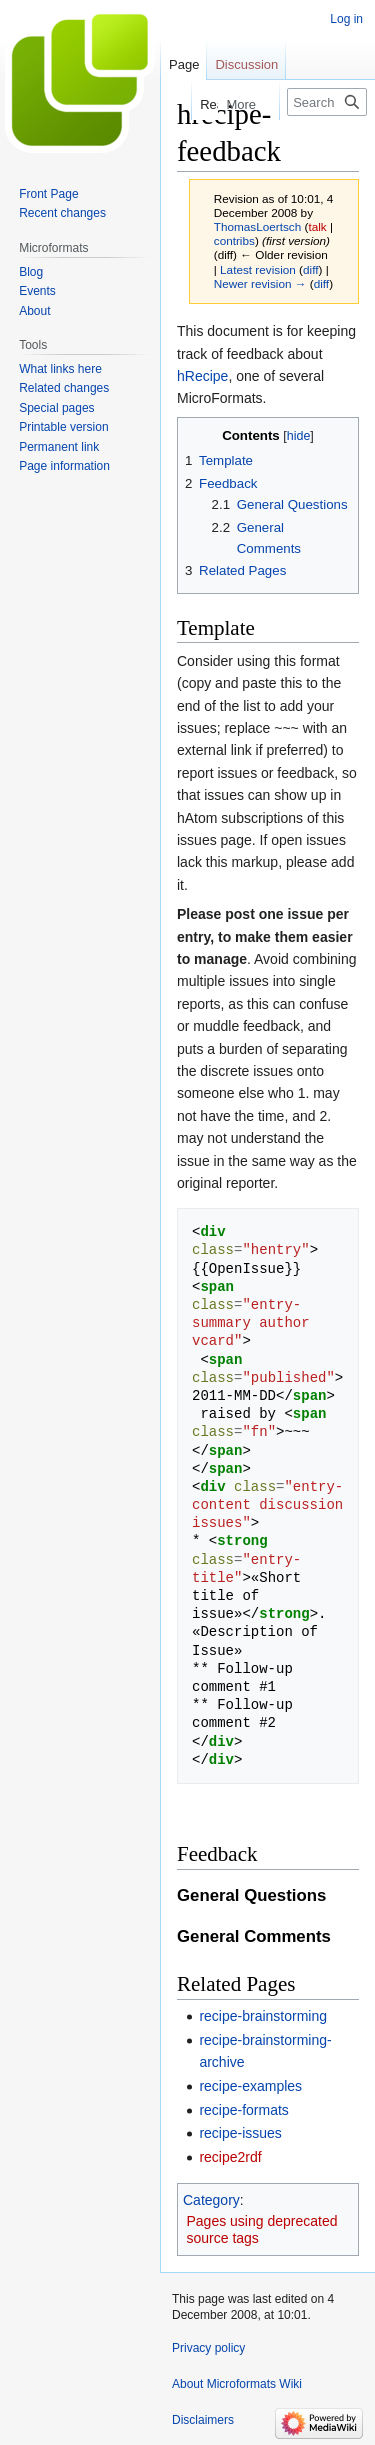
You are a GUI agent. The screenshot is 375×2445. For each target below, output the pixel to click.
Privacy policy (208, 2348)
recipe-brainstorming (263, 2016)
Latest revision (258, 269)
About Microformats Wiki (237, 2384)
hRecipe (202, 376)
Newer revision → (260, 283)
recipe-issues (240, 2133)
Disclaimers (203, 2420)
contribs (234, 240)
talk (317, 226)
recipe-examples (250, 2086)
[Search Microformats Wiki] (327, 102)
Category (211, 2200)
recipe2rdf (230, 2157)
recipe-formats (243, 2110)
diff (310, 269)
